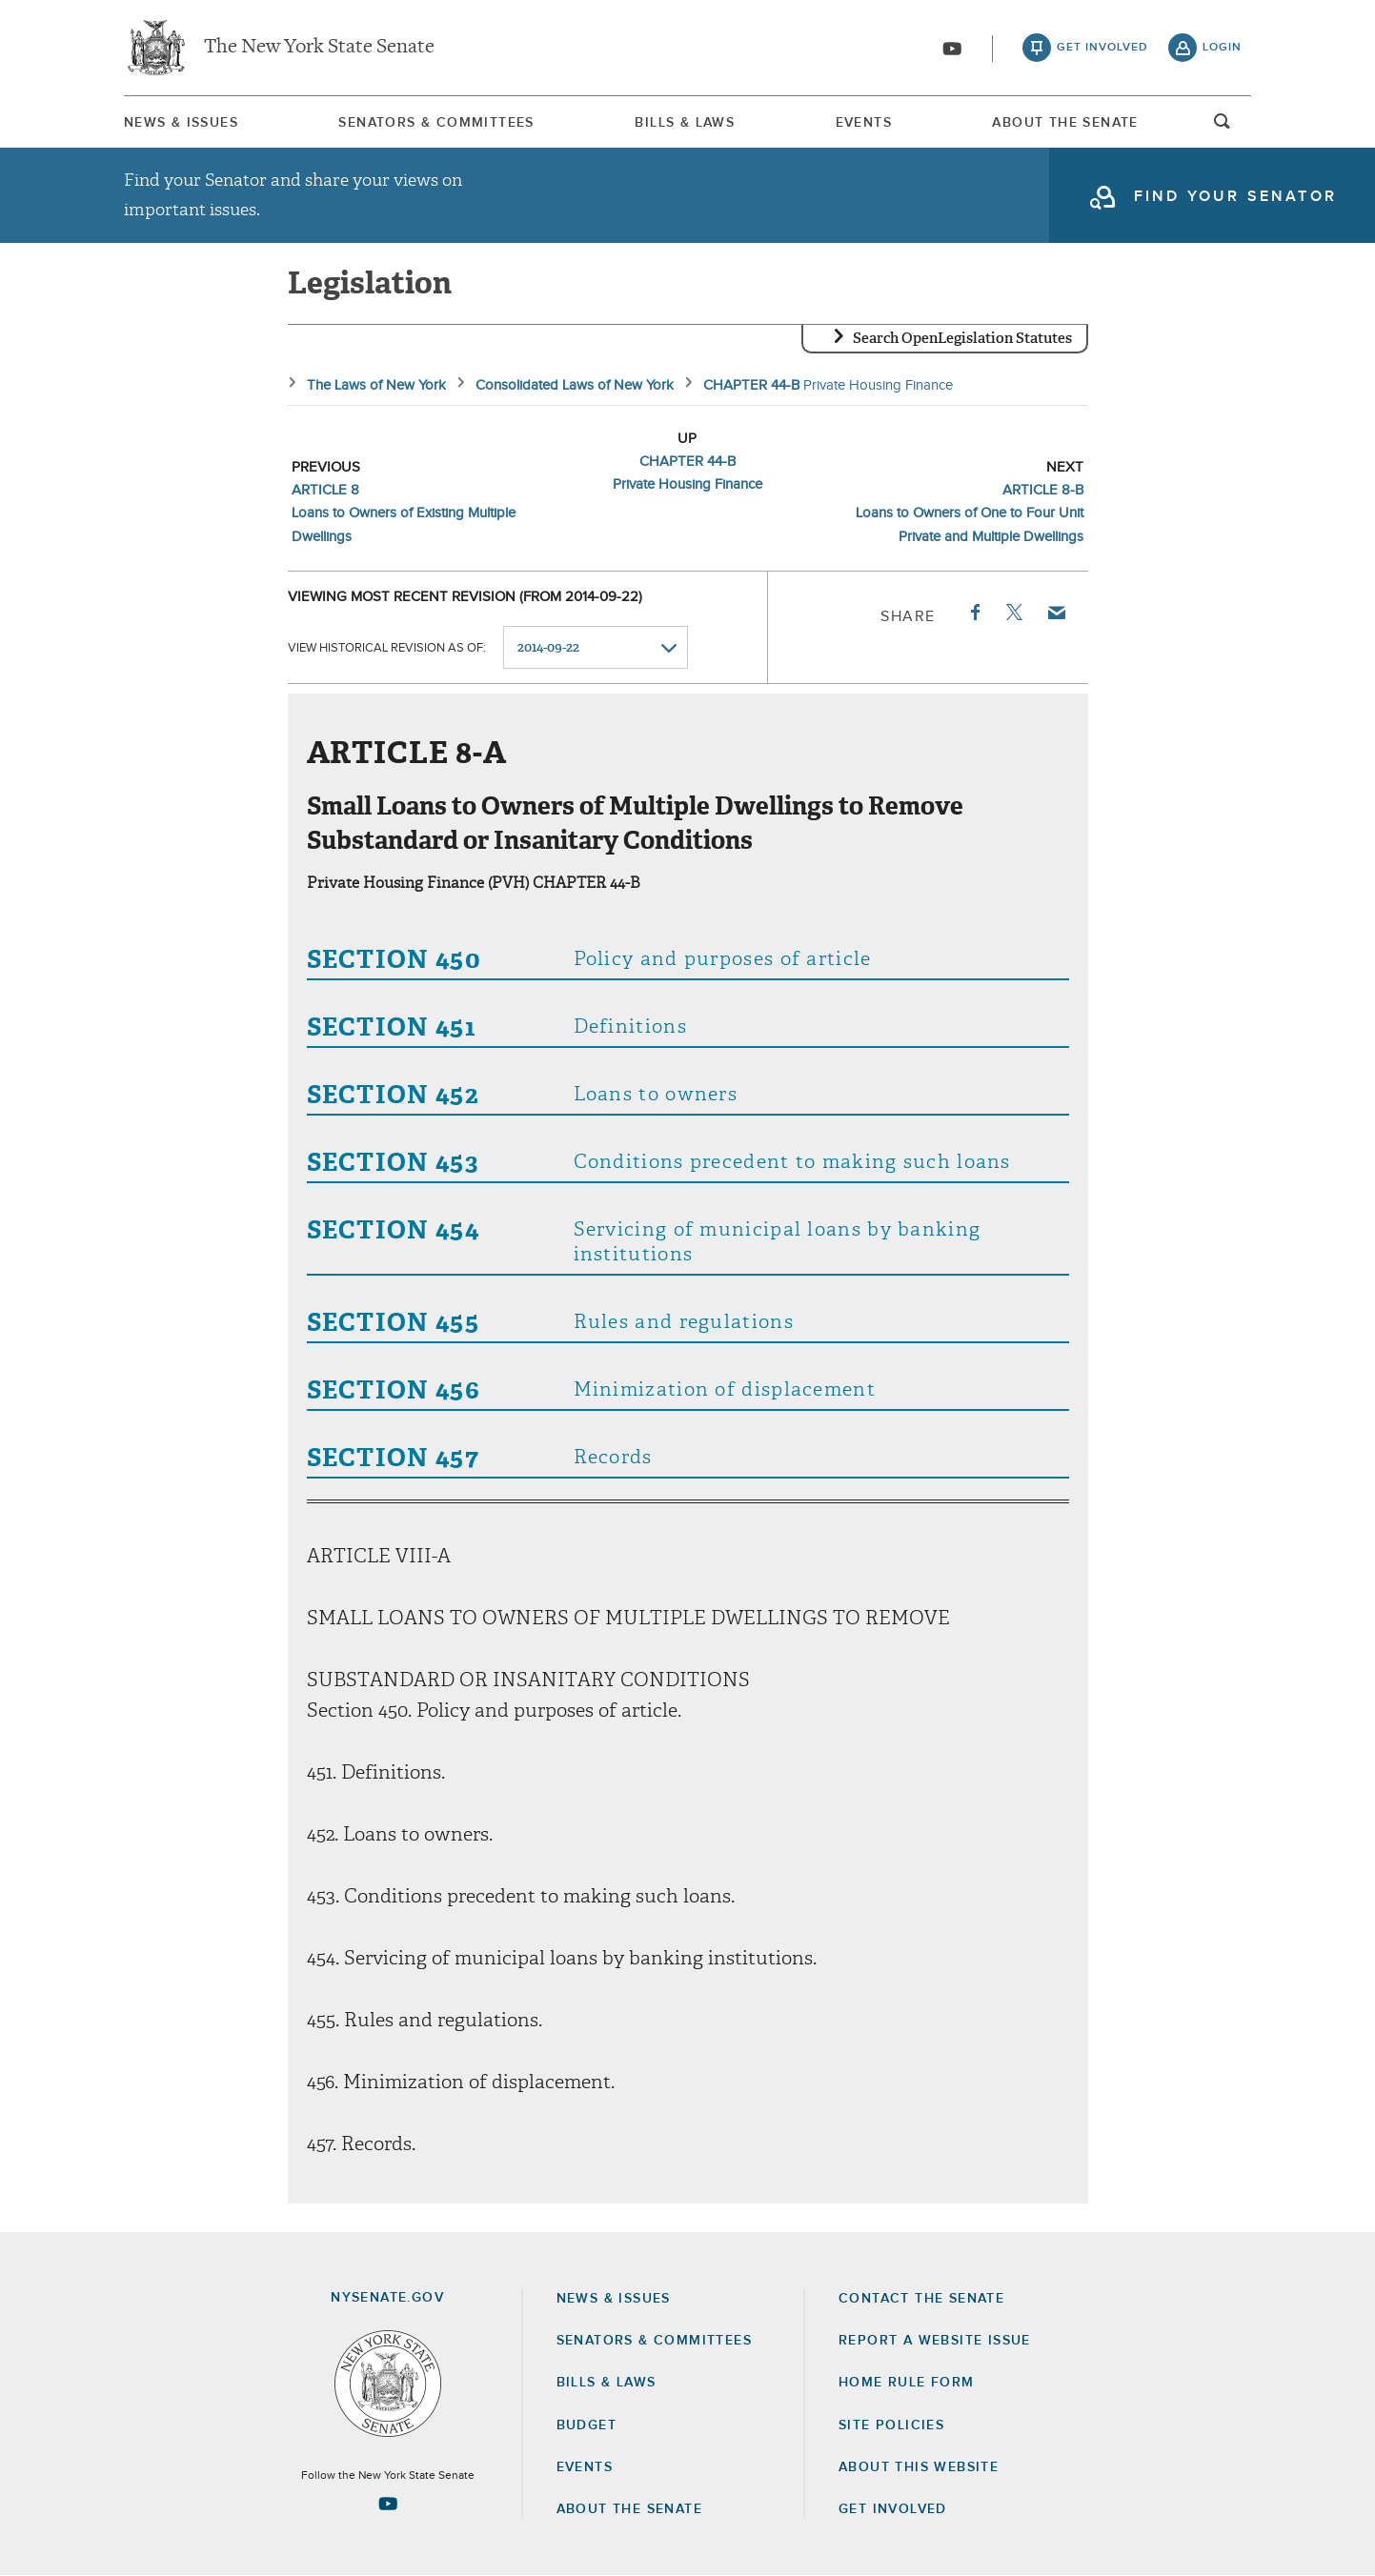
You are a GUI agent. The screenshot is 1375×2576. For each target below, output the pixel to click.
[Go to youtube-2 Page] (388, 2503)
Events (864, 123)
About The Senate (1065, 123)
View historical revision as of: (387, 648)
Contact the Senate (921, 2298)
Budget (586, 2425)
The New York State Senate (319, 47)
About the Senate (629, 2509)
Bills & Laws (685, 123)
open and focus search (1222, 126)
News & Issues (181, 123)
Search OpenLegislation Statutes (962, 338)
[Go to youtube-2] (952, 49)
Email (1054, 613)
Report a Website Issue (935, 2340)
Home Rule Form (907, 2382)
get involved (1102, 47)
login (1222, 47)
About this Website (919, 2467)
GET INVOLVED (893, 2509)
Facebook (973, 613)
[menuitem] (181, 122)
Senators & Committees (436, 123)
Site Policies (891, 2425)
